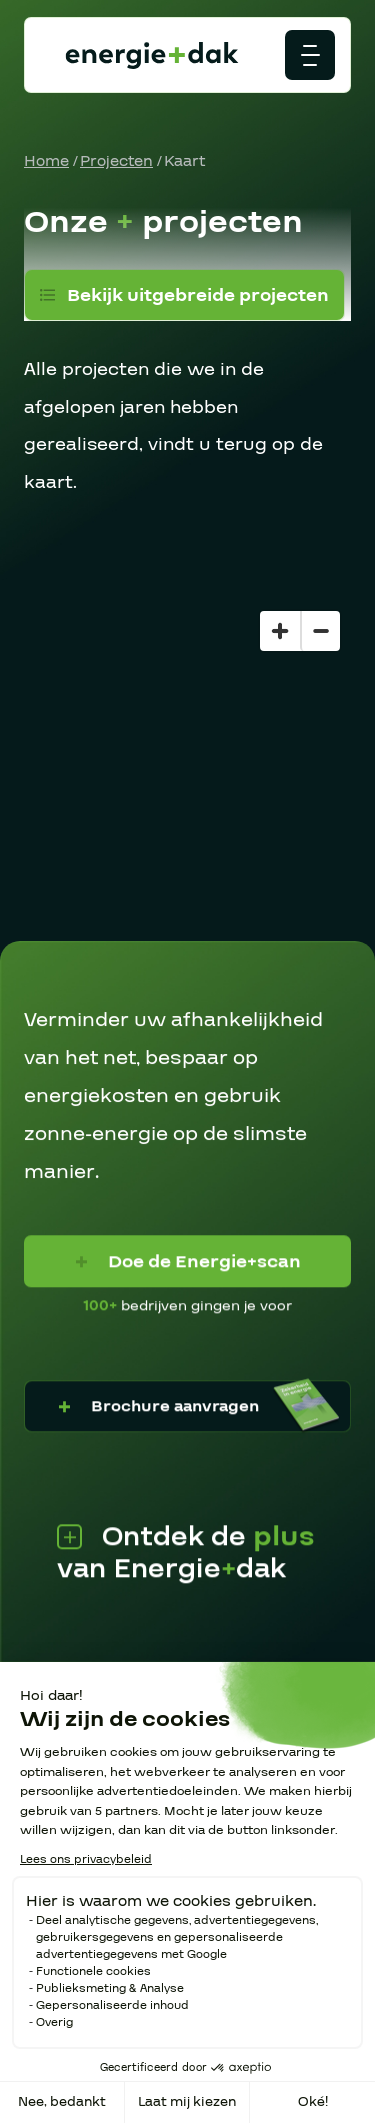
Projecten (116, 161)
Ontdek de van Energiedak (186, 1551)
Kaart (184, 161)
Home (46, 161)
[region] (187, 771)
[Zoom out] (320, 631)
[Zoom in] (280, 631)
